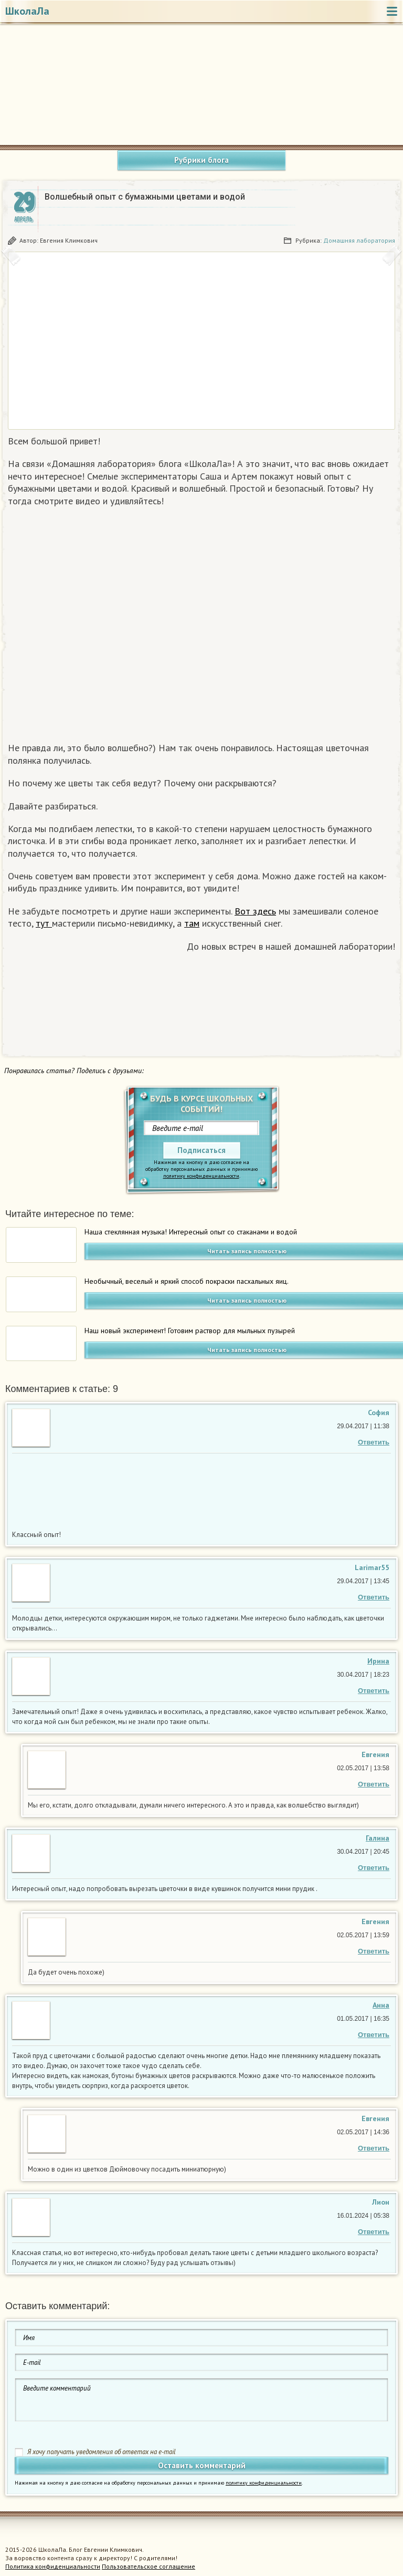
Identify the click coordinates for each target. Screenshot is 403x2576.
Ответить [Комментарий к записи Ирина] (373, 1691)
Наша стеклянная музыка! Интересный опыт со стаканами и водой (190, 1232)
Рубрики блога (201, 160)
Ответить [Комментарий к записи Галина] (373, 1868)
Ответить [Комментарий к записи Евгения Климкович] (373, 1784)
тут (44, 923)
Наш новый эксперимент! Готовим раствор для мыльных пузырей (189, 1330)
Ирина (378, 1661)
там (191, 923)
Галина (377, 1838)
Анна (381, 2005)
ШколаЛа (27, 11)
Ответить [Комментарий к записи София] (373, 1442)
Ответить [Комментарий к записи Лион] (373, 2232)
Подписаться (201, 1150)
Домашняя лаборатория (359, 240)
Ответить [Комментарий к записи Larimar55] (373, 1597)
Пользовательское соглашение (148, 2566)
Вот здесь (255, 911)
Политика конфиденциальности (52, 2566)
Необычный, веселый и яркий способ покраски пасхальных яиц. (186, 1281)
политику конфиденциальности (201, 1175)
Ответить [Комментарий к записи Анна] (373, 2035)
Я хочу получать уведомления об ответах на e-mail (101, 2451)
